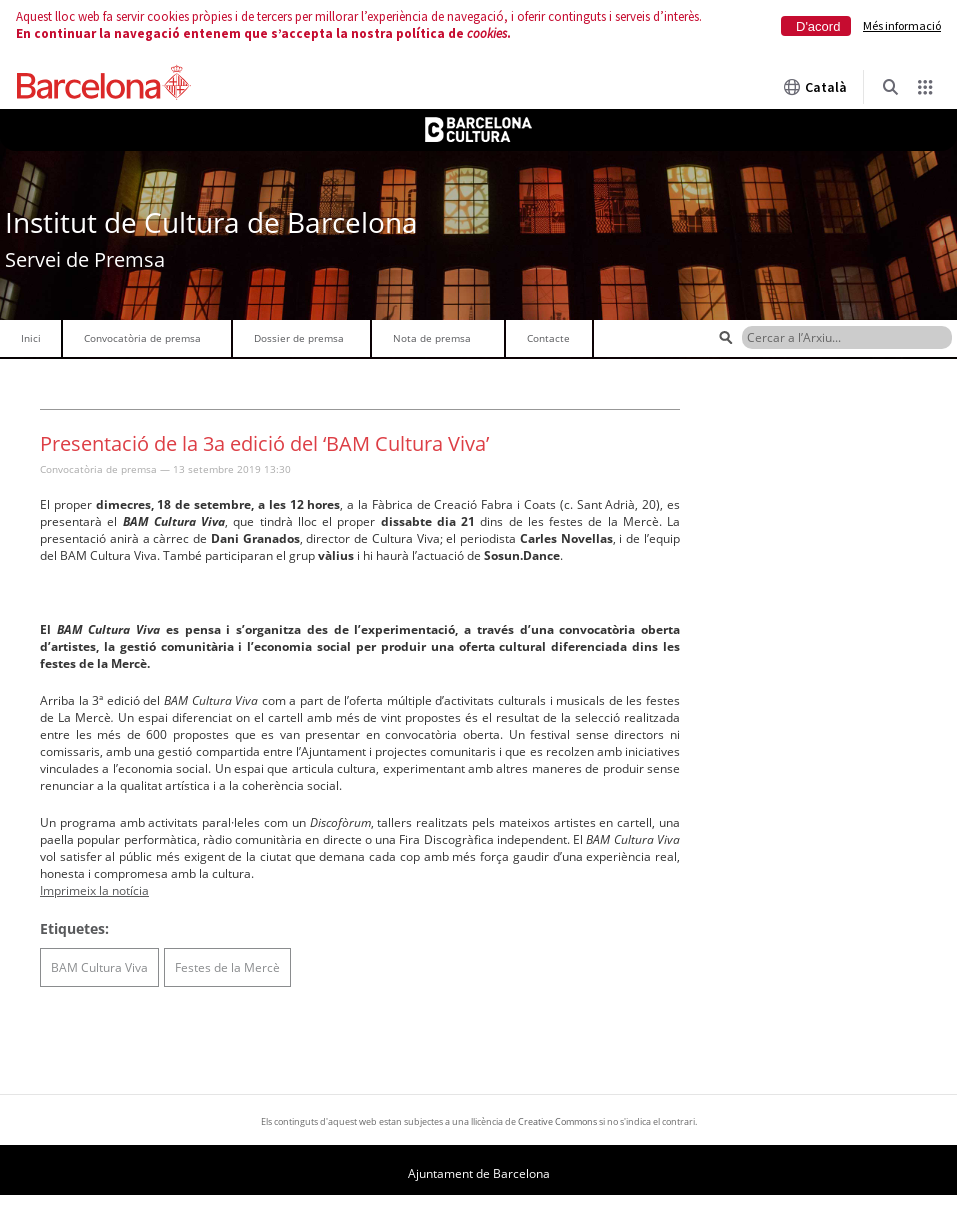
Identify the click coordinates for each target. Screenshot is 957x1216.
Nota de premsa (432, 338)
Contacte (548, 338)
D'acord (818, 26)
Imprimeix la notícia (94, 890)
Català (815, 87)
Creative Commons (557, 1121)
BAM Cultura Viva (99, 967)
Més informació (902, 25)
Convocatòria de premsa (142, 338)
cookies (487, 33)
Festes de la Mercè (227, 967)
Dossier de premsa (299, 338)
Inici (31, 338)
